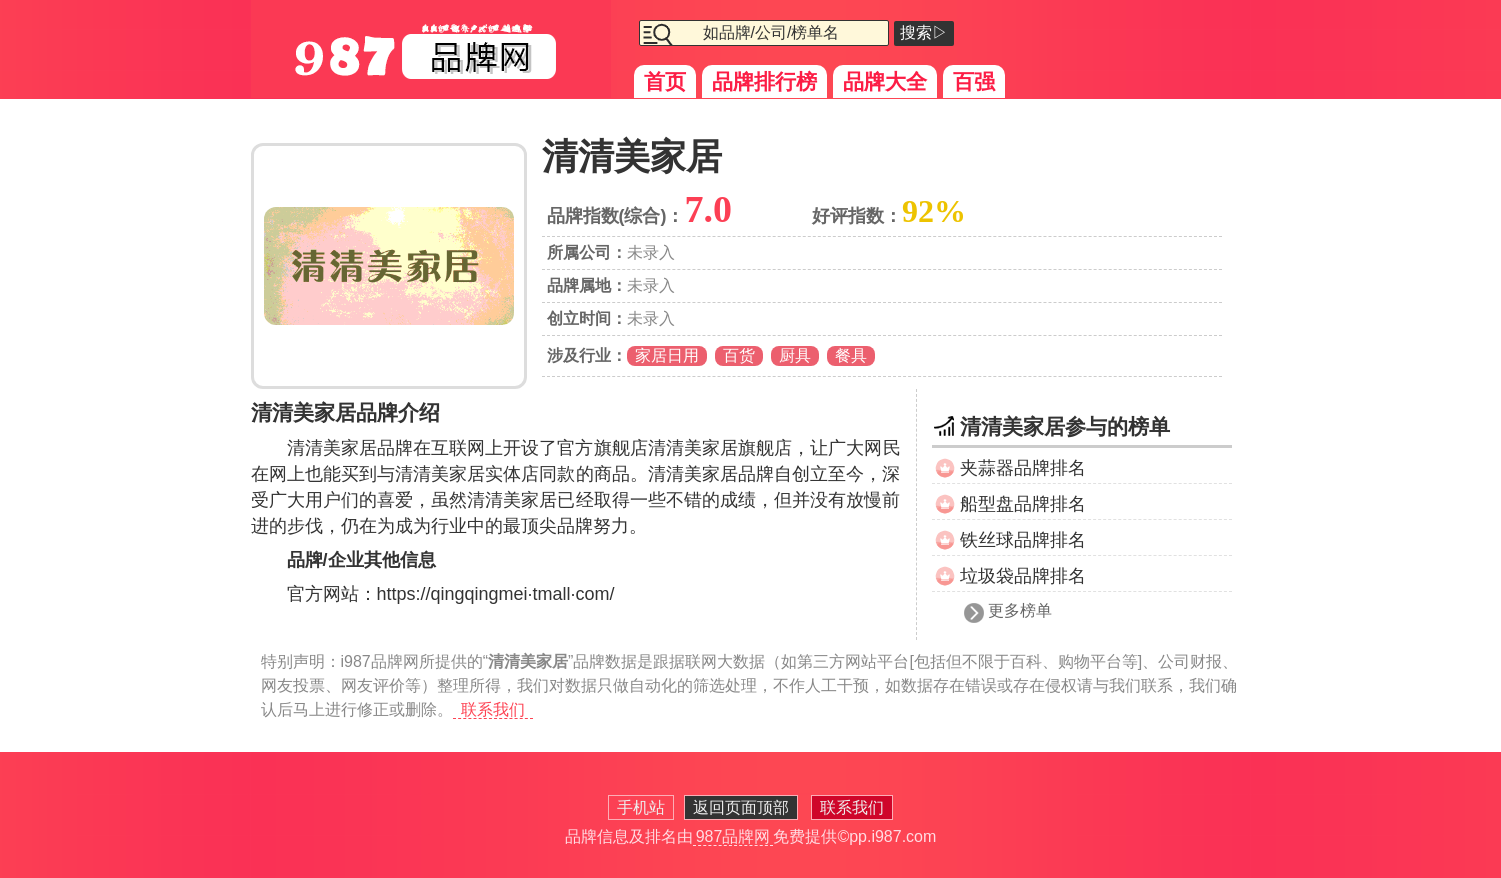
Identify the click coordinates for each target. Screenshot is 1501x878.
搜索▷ (924, 32)
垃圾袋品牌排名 (1023, 576)
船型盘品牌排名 (1023, 504)
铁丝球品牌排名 (1023, 540)
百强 (974, 81)
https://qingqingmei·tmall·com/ (496, 594)
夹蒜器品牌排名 (1023, 468)
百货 (739, 355)
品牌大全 (885, 81)
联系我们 (493, 709)
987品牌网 (733, 836)
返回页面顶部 (741, 807)
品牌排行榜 (764, 81)
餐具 (851, 355)
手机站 (641, 807)
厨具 (795, 355)
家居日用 (667, 355)
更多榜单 (1020, 610)
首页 (665, 81)
